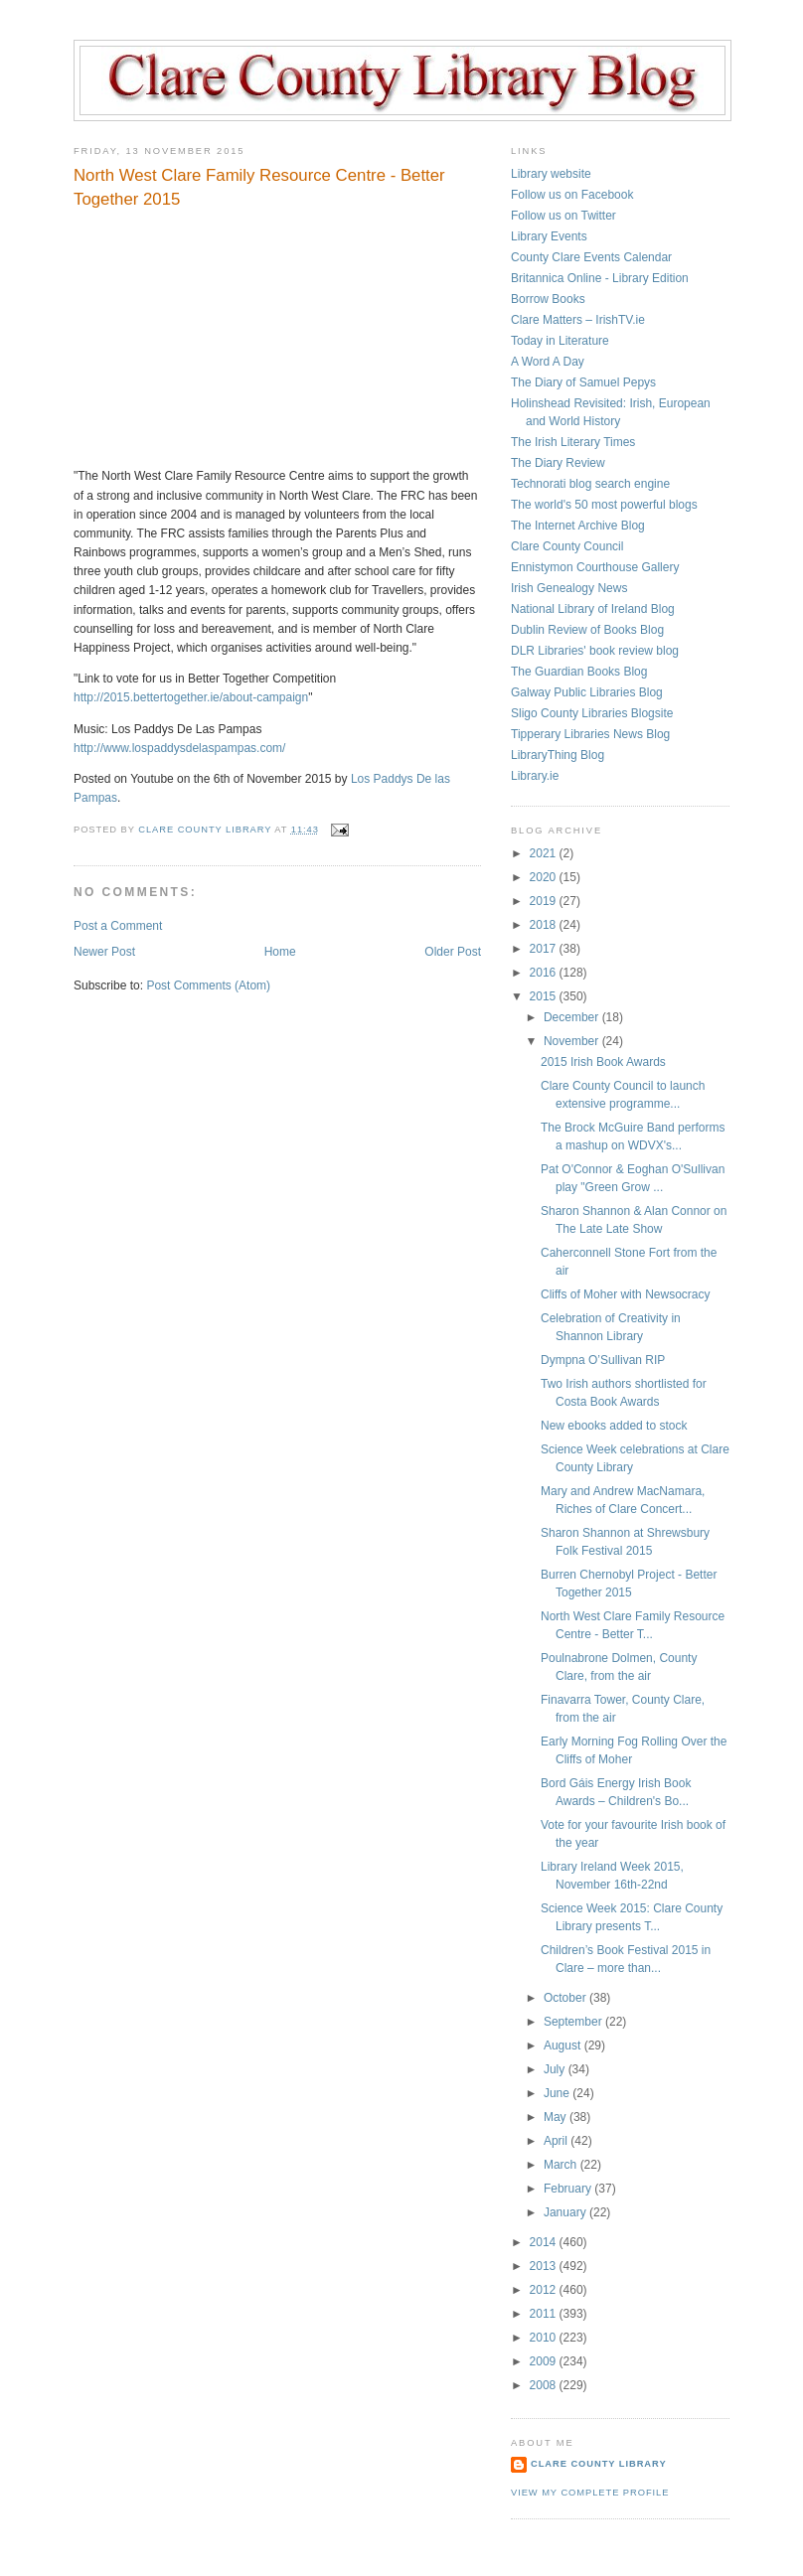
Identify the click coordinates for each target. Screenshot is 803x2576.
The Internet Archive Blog (578, 525)
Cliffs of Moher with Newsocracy (626, 1294)
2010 (545, 2338)
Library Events (549, 236)
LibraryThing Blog (557, 755)
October (566, 1998)
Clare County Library (599, 2464)
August (564, 2045)
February (569, 2189)
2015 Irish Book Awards (603, 1062)
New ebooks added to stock (614, 1426)
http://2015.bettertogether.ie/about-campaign (191, 697)
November (573, 1041)
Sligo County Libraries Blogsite (592, 713)
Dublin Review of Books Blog (587, 630)
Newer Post (104, 952)
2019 (545, 901)
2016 (545, 973)
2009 (545, 2361)
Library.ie (535, 776)
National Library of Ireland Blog (593, 609)
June (558, 2093)
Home (280, 952)
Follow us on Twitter (563, 216)
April (557, 2141)
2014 (545, 2242)
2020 (545, 877)
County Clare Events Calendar (591, 257)
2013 (545, 2266)
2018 (545, 925)
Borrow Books (548, 299)
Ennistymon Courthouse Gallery (595, 567)
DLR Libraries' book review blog (595, 651)
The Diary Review (558, 463)
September (574, 2022)
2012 (545, 2290)
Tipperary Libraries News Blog (590, 734)
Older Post (452, 952)
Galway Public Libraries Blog (587, 692)
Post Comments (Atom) (208, 985)
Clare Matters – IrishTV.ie (578, 320)
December (573, 1017)
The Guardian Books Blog (579, 672)
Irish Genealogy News (569, 588)
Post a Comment (118, 926)
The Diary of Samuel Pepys (583, 382)
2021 (545, 853)
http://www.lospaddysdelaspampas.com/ (179, 748)
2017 (545, 949)
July (556, 2069)
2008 (545, 2385)
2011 (545, 2314)
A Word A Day (547, 362)
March (562, 2165)
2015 (545, 996)
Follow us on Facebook (572, 195)
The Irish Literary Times (573, 442)
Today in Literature (560, 341)
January (566, 2212)
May (556, 2117)
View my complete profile (590, 2493)
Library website (551, 174)
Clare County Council (567, 546)
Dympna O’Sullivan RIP (603, 1360)
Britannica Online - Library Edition (600, 278)
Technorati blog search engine (590, 484)
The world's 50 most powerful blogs (604, 505)
